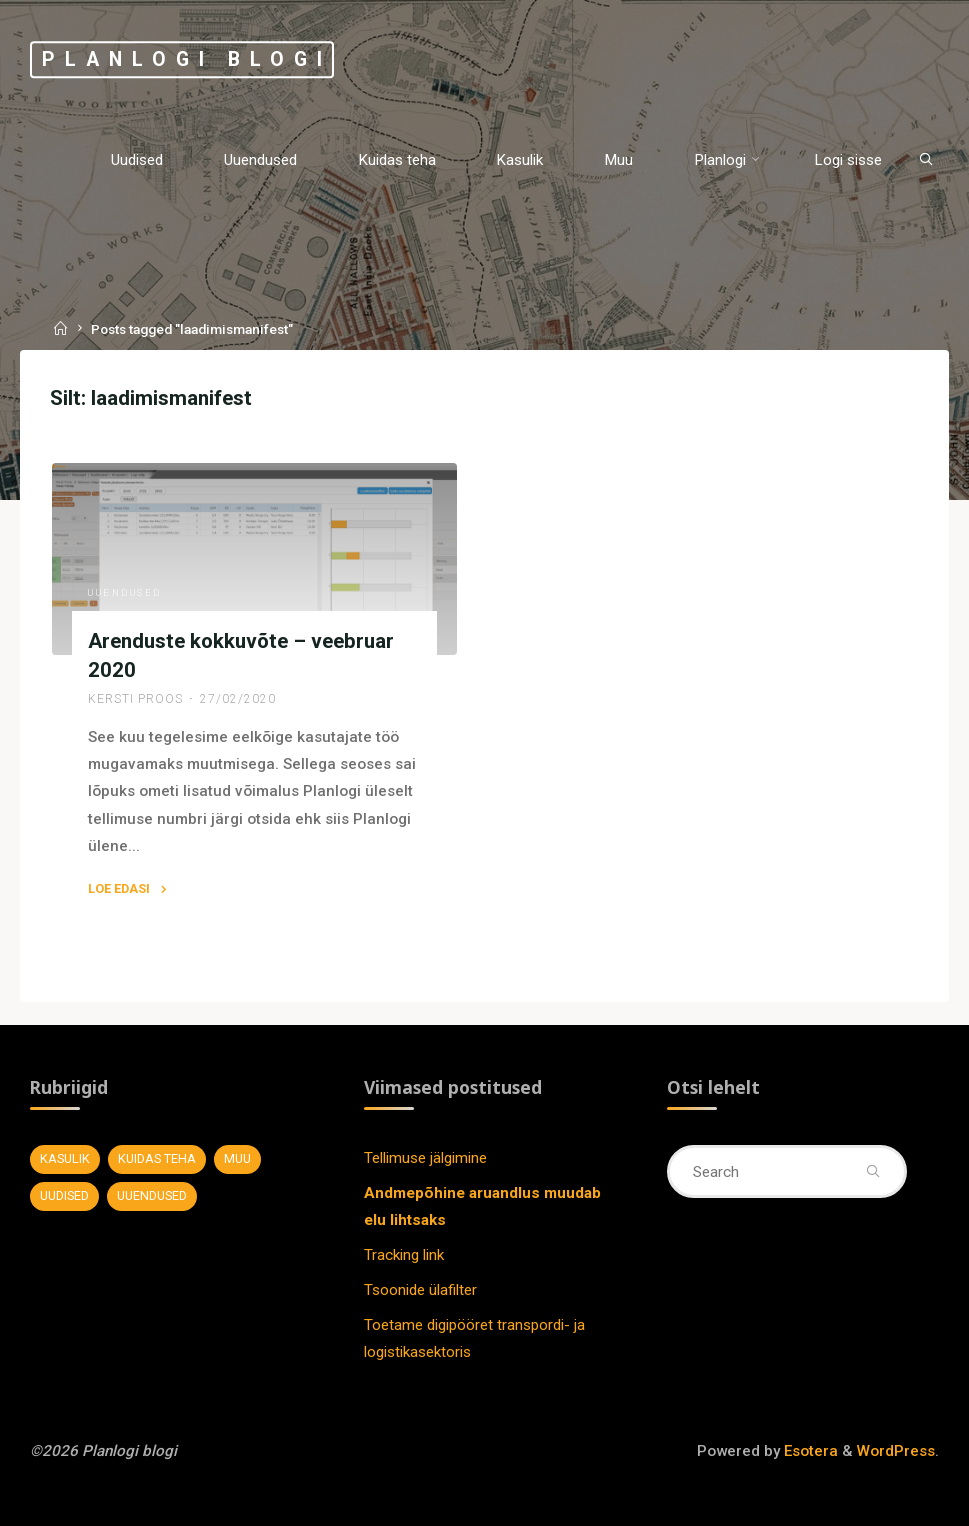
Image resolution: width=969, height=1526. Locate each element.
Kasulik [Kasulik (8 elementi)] (65, 1158)
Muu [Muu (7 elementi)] (237, 1158)
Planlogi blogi (186, 59)
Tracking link (404, 1255)
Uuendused (125, 593)
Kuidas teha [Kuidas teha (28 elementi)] (157, 1158)
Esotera (809, 1451)
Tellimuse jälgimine (425, 1158)
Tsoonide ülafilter (420, 1290)
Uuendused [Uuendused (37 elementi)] (152, 1195)
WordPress (896, 1451)
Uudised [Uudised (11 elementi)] (64, 1195)
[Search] (926, 159)
